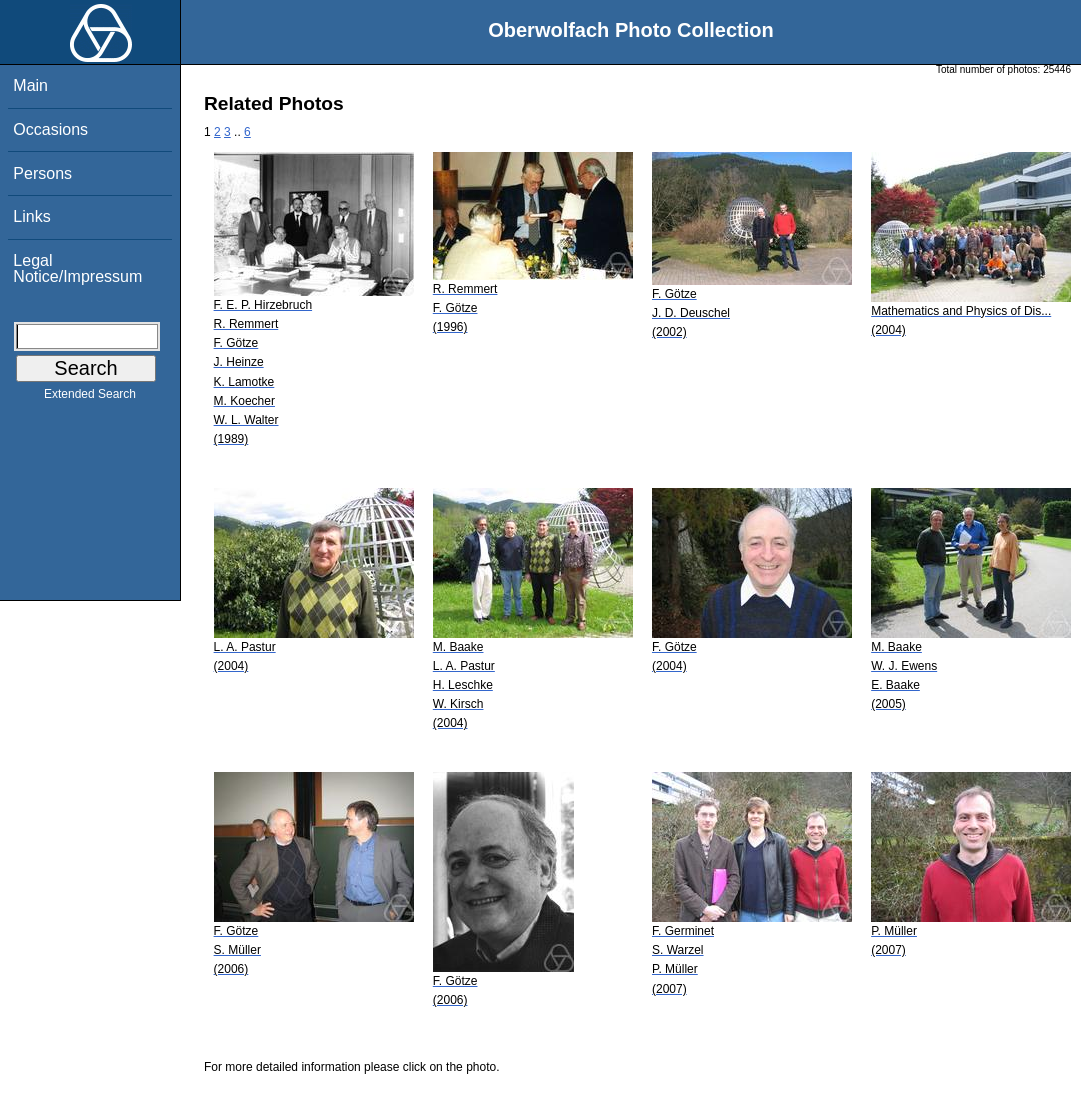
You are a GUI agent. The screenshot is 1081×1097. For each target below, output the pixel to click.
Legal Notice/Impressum (77, 268)
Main (30, 85)
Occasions (50, 129)
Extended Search (90, 398)
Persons (42, 173)
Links (31, 216)
